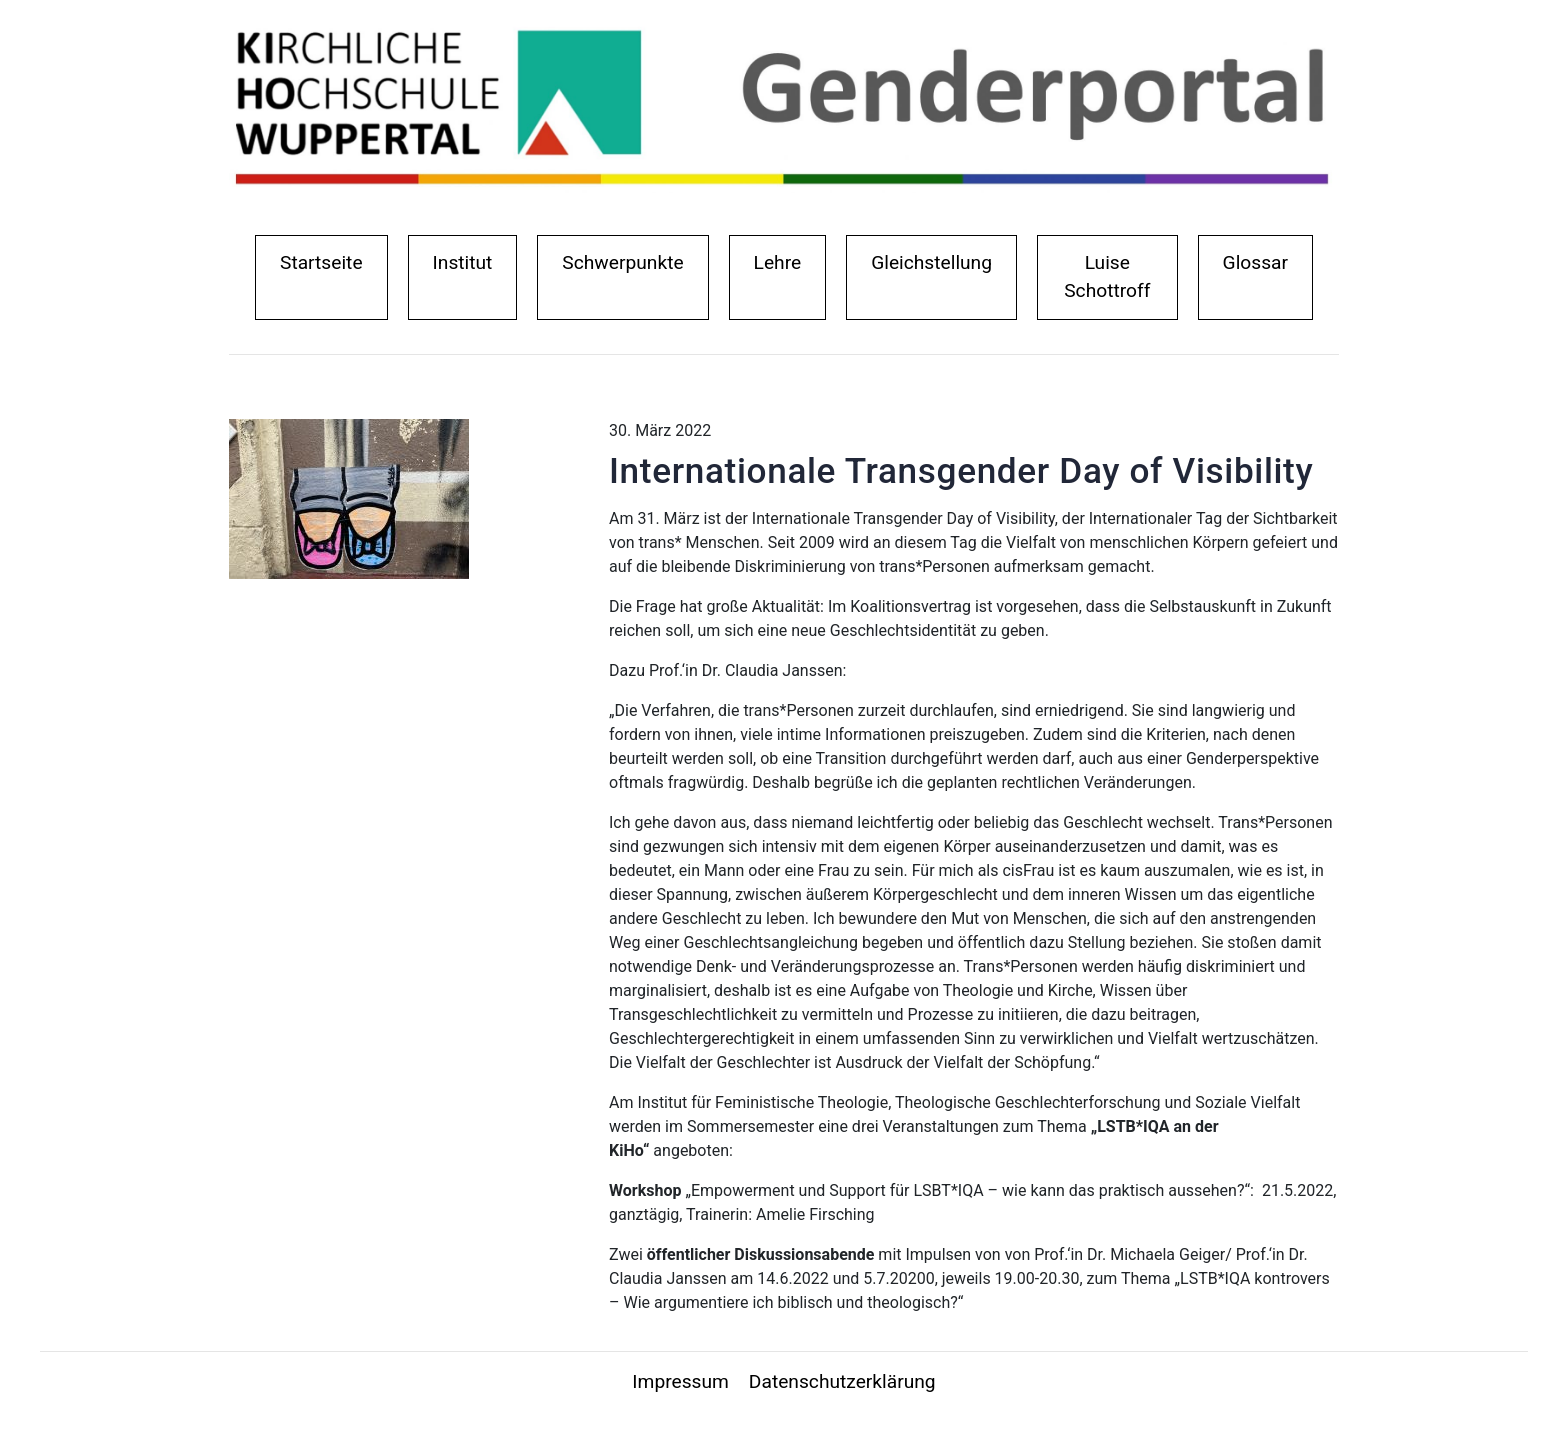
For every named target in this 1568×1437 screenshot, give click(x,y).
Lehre (778, 262)
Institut (467, 261)
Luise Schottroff (1107, 277)
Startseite (326, 261)
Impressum (680, 1381)
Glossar (1255, 262)
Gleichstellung (931, 262)
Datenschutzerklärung (842, 1381)
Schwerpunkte (622, 262)
